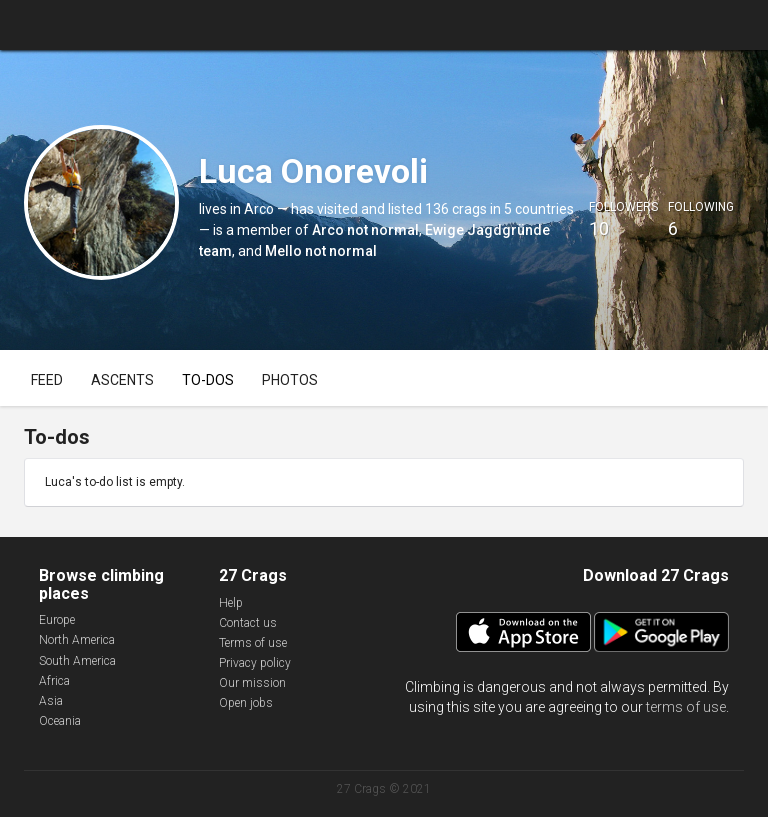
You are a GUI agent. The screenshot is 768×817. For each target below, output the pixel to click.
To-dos (208, 380)
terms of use (686, 707)
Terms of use (253, 643)
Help (231, 603)
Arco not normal (365, 230)
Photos (290, 380)
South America (77, 661)
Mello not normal (321, 251)
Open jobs (246, 703)
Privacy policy (255, 663)
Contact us (248, 623)
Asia (51, 701)
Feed (47, 380)
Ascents (122, 380)
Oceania (60, 721)
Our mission (252, 683)
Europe (57, 620)
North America (77, 640)
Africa (54, 681)
